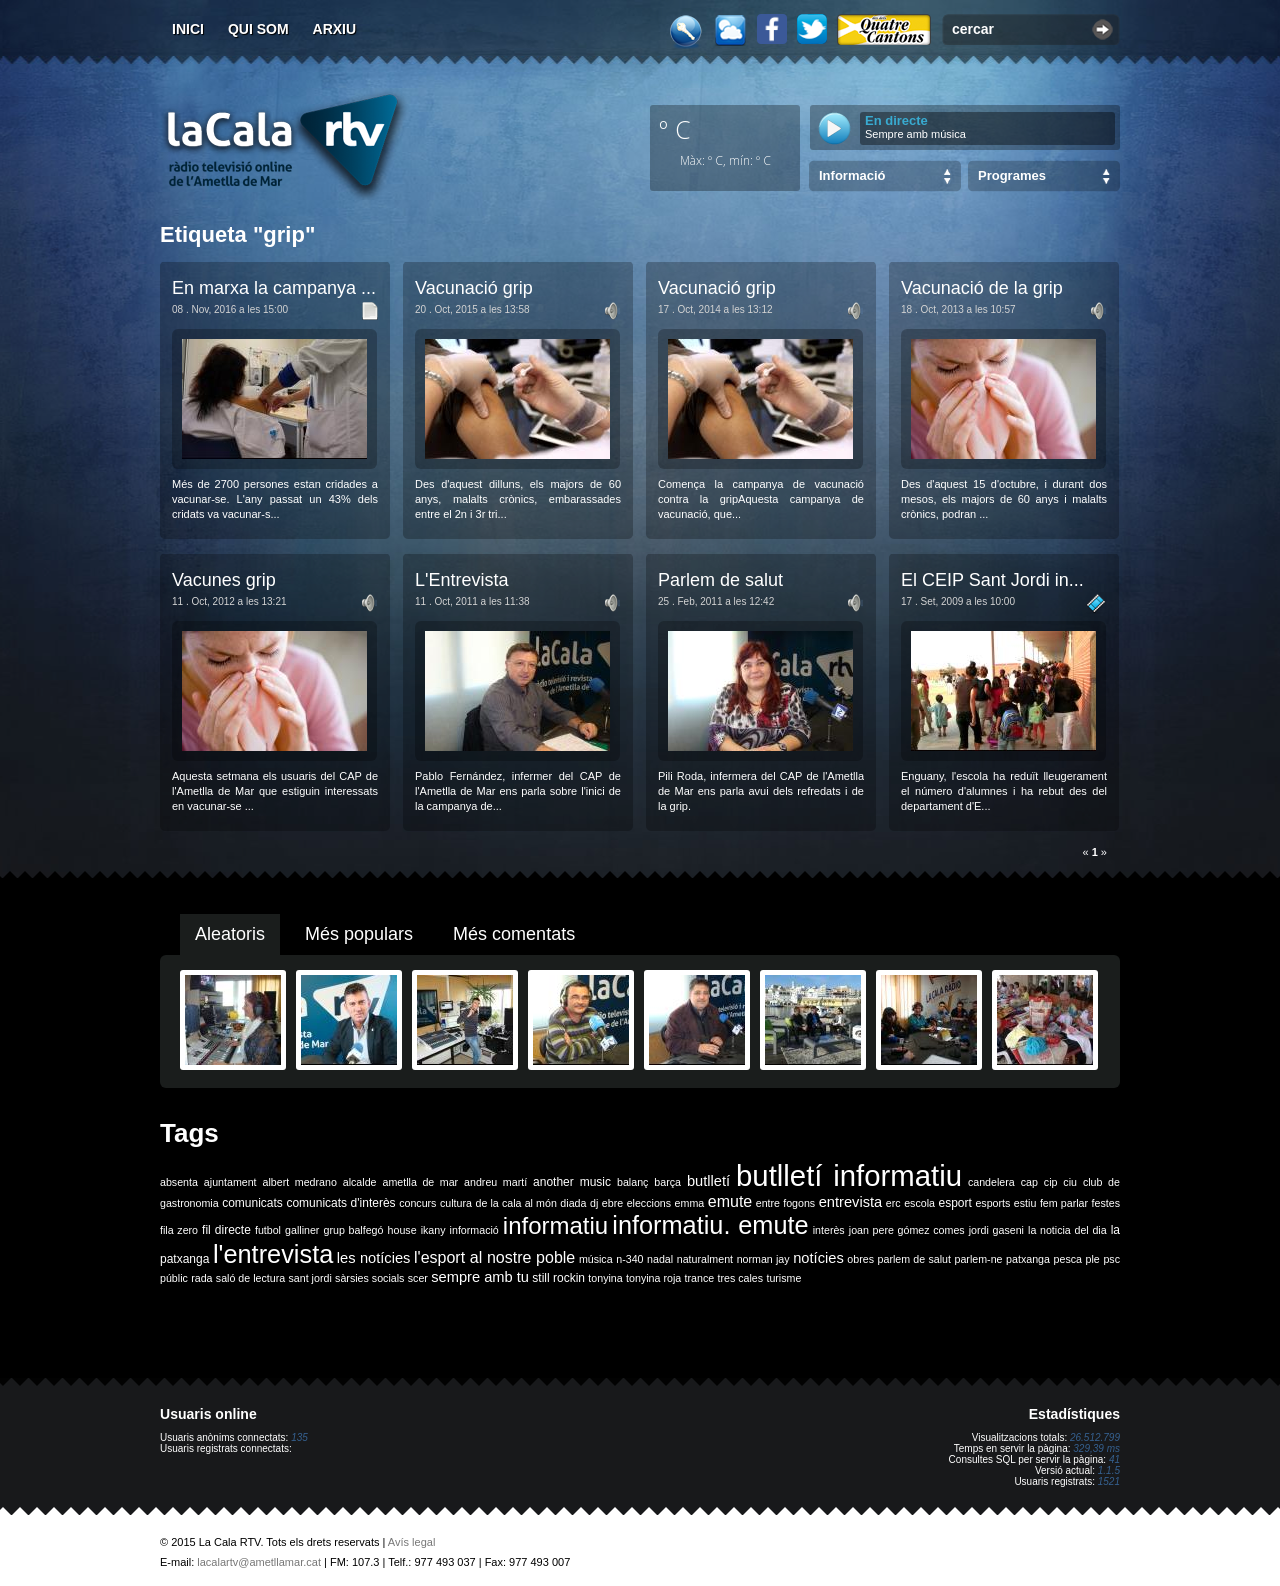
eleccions (649, 1203)
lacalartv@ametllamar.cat (259, 1562)
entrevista (851, 1202)
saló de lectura (250, 1278)
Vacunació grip (474, 288)
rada (201, 1278)
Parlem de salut (720, 580)
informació (474, 1230)
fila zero (179, 1230)
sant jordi (310, 1278)
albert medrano (300, 1182)
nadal (660, 1259)
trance (700, 1278)
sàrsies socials (369, 1278)
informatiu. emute (710, 1225)
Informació (852, 175)
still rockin (558, 1278)
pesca (1068, 1259)
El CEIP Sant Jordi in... (992, 580)
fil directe (226, 1230)
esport (954, 1203)
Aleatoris (230, 934)
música (596, 1259)
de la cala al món (516, 1203)
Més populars (359, 934)
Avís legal (412, 1542)
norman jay (763, 1259)
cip (1051, 1182)
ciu (1070, 1182)
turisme (783, 1278)
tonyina (605, 1278)
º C (675, 129)
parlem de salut (914, 1259)
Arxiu (335, 29)
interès (829, 1230)
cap (1029, 1182)
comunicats (252, 1203)
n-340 (629, 1259)
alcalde (360, 1182)
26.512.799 (1095, 1437)
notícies (818, 1258)
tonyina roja (653, 1278)
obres (860, 1259)
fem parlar (1064, 1203)
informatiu (555, 1225)
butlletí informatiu (849, 1175)
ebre (612, 1203)
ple (1093, 1259)
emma (690, 1203)
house (402, 1230)
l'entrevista (273, 1254)
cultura (456, 1203)
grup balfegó (353, 1230)
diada (573, 1203)
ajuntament (230, 1182)
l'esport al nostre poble (494, 1257)
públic (174, 1278)
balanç (632, 1182)
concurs (417, 1203)
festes (1106, 1203)
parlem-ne (979, 1259)
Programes (1012, 175)
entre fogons (785, 1203)
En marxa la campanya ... (274, 288)
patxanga (1028, 1259)
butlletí (708, 1181)
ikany (433, 1230)
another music (572, 1182)
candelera (991, 1182)
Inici (188, 29)
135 (299, 1437)
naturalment (705, 1259)
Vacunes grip (224, 580)
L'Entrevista (461, 580)
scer (418, 1278)
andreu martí (495, 1182)
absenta (179, 1182)
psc (1111, 1259)
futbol (268, 1230)
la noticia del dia (1067, 1230)
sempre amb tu (480, 1277)
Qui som (258, 29)
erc (893, 1203)
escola (919, 1203)
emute (730, 1201)
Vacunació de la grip (982, 288)
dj (594, 1203)
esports (992, 1203)
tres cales (740, 1278)
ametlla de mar (420, 1182)
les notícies (374, 1258)
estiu (1025, 1203)
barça (667, 1182)
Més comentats (514, 934)
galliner (302, 1230)
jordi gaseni (996, 1230)
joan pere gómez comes (907, 1230)
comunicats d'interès (340, 1203)
